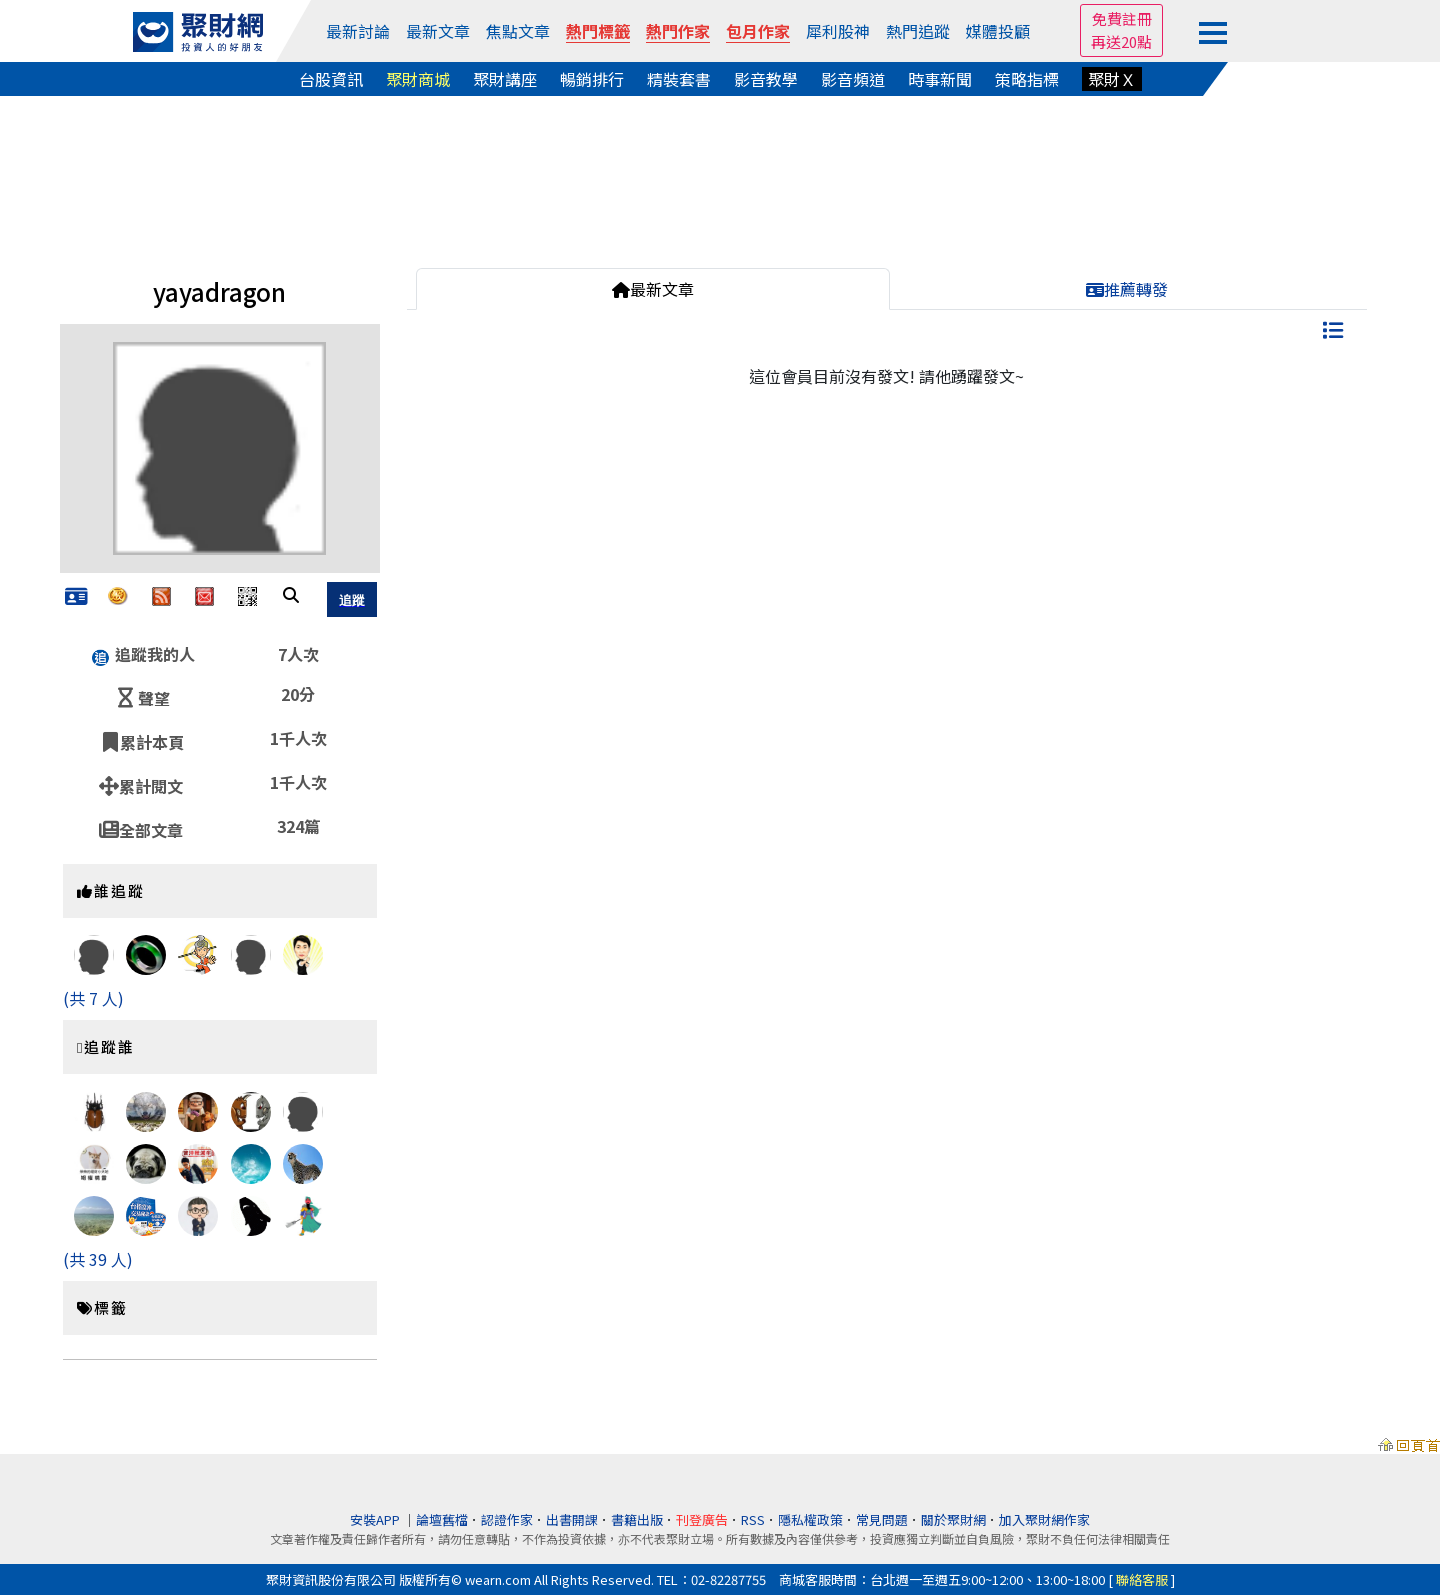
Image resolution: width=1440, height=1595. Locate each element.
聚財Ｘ (1112, 79)
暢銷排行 (592, 79)
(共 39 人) (98, 1259)
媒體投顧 (998, 31)
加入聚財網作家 (1044, 1519)
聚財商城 (418, 79)
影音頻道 (853, 79)
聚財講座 (505, 79)
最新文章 (438, 31)
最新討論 (358, 31)
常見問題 (882, 1519)
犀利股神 (838, 31)
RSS (753, 1519)
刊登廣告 (702, 1519)
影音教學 (766, 79)
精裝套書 (679, 79)
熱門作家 (678, 31)
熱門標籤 (598, 31)
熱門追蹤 (918, 31)
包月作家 (758, 31)
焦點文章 (518, 31)
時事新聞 (940, 79)
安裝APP (376, 1519)
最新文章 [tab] (653, 289)
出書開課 (572, 1519)
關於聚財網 (953, 1519)
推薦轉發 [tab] (1127, 289)
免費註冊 (1122, 18)
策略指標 (1027, 79)
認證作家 (507, 1519)
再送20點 (1121, 41)
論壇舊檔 (442, 1519)
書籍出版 (637, 1519)
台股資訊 (331, 79)
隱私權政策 (810, 1519)
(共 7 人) (93, 998)
